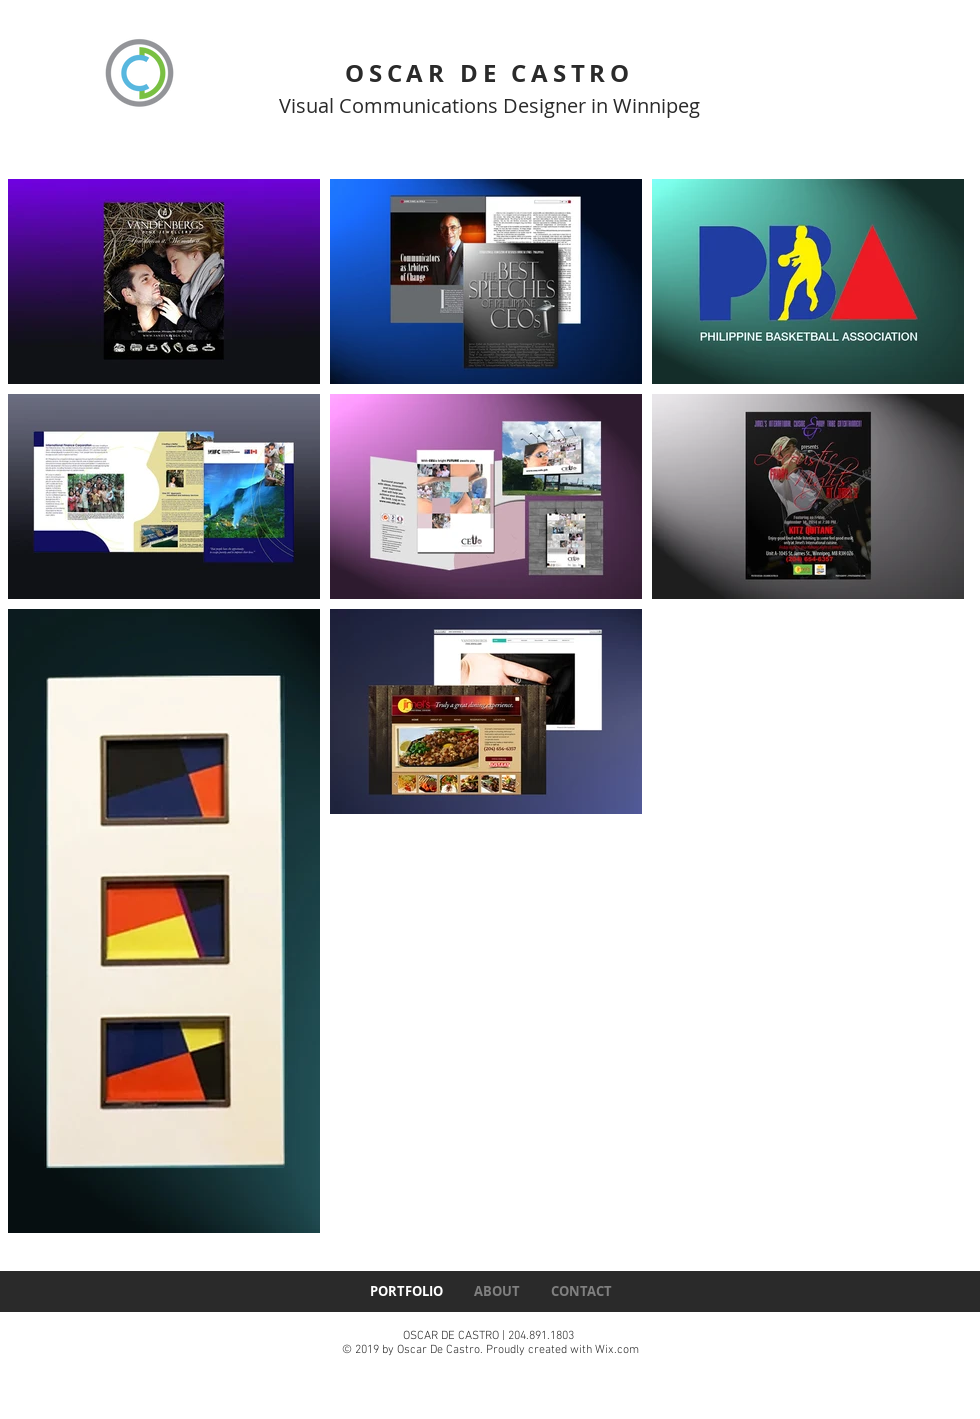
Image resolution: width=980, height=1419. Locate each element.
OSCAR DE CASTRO (489, 73)
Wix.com (617, 1350)
